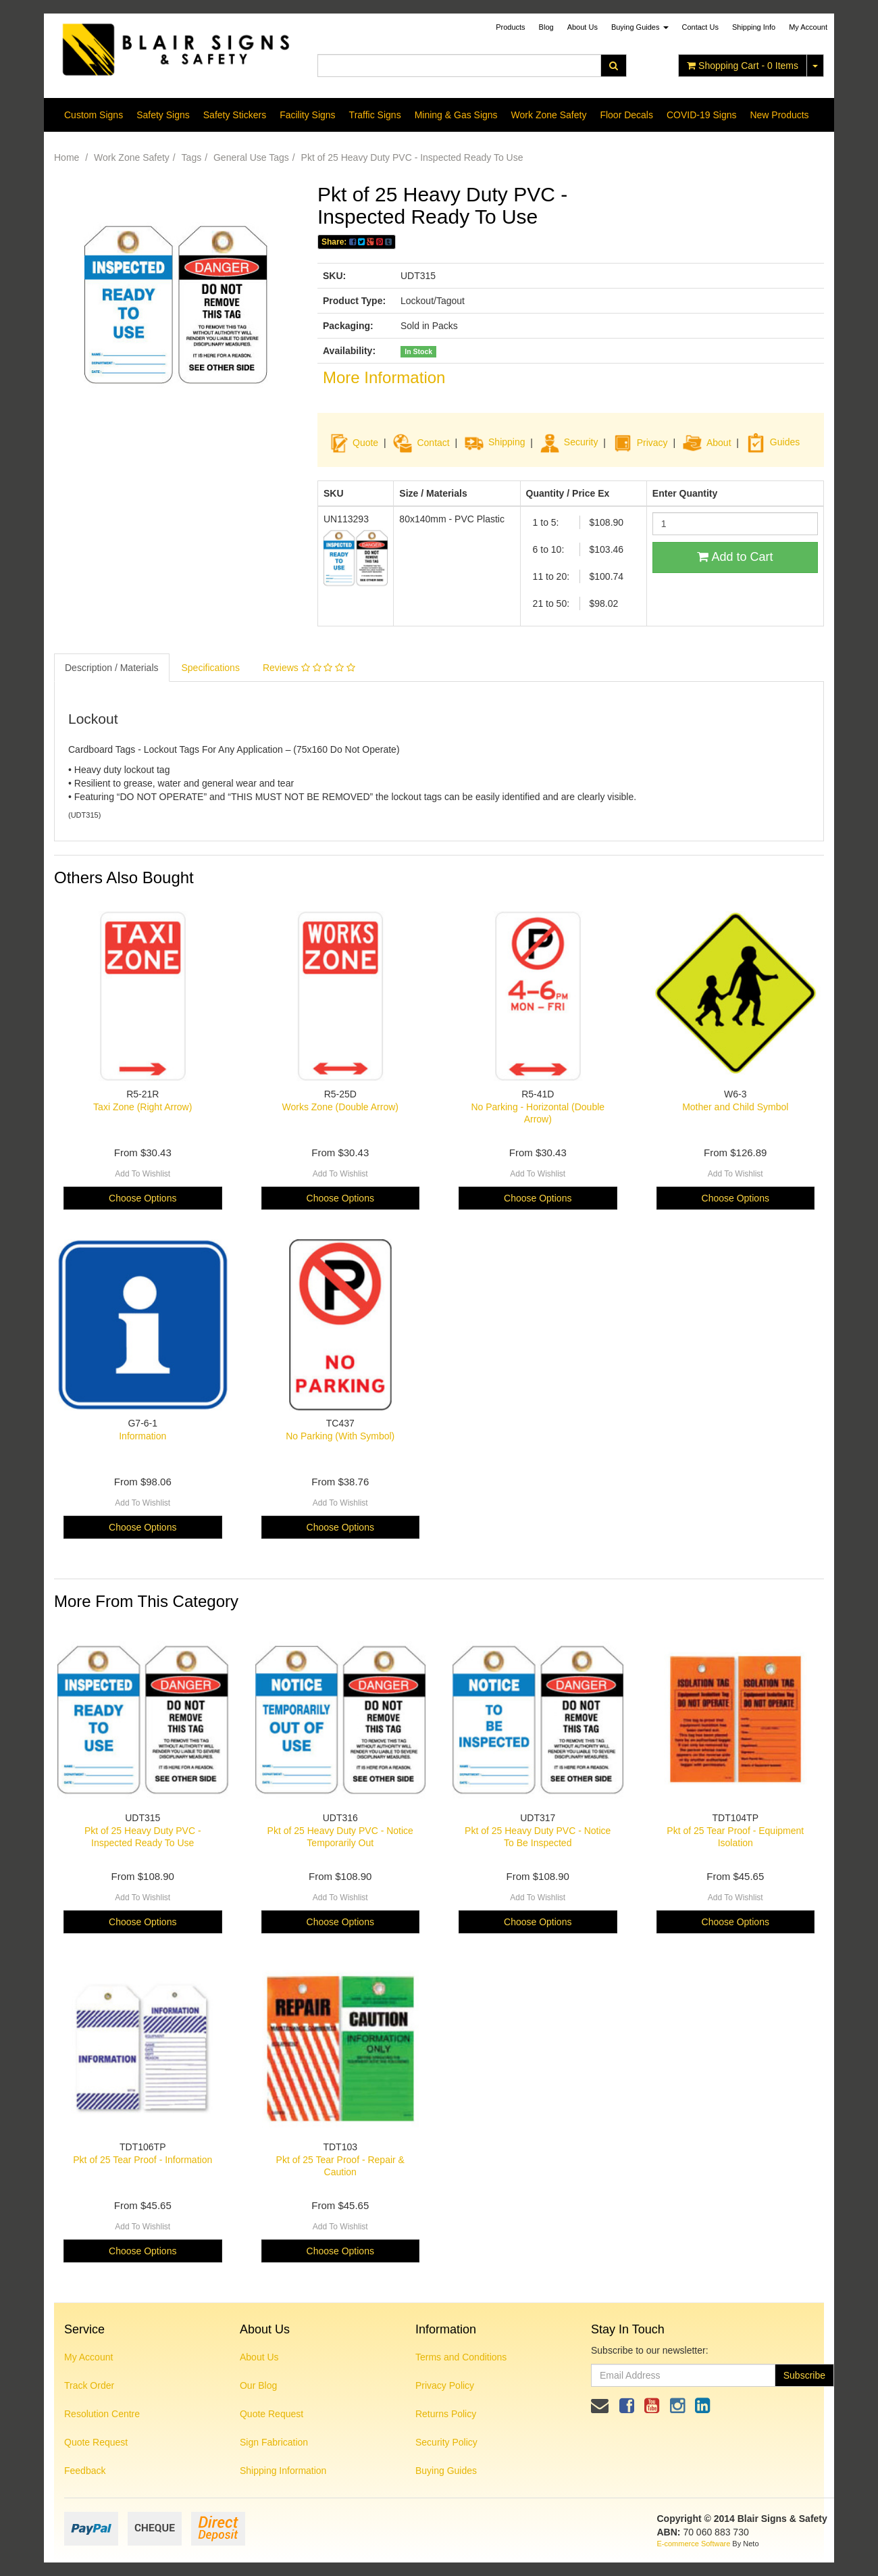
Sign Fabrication (274, 2442)
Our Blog (258, 2385)
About (718, 442)
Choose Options (142, 1198)
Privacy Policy (444, 2385)
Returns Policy (445, 2413)
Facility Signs (307, 114)
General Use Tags (251, 157)
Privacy (652, 442)
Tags (192, 157)
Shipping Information (283, 2470)
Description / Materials (112, 667)
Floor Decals (626, 114)
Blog (546, 27)
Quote (365, 442)
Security (569, 442)
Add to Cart (735, 557)
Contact (433, 442)
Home (66, 157)
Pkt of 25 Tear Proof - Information (142, 2159)
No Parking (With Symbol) (340, 1436)
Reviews (309, 667)
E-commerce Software (694, 2544)
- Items (742, 65)
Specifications (211, 667)
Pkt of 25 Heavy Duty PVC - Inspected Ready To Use (412, 157)
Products (510, 27)
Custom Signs (93, 114)
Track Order (89, 2385)
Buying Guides (640, 27)
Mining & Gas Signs (456, 114)
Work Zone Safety (549, 114)
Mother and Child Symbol (735, 1106)
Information (142, 1436)
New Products (779, 114)
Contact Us (700, 27)
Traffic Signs (375, 114)
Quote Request (96, 2442)
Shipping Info (753, 27)
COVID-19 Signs (701, 114)
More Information (384, 377)
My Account (88, 2357)
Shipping (506, 442)
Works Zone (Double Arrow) (340, 1106)
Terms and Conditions (461, 2357)
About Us (582, 27)
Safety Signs (163, 114)
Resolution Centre (102, 2413)
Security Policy (446, 2442)
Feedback (84, 2470)
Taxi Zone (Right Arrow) (142, 1106)
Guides (773, 442)
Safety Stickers (234, 114)
